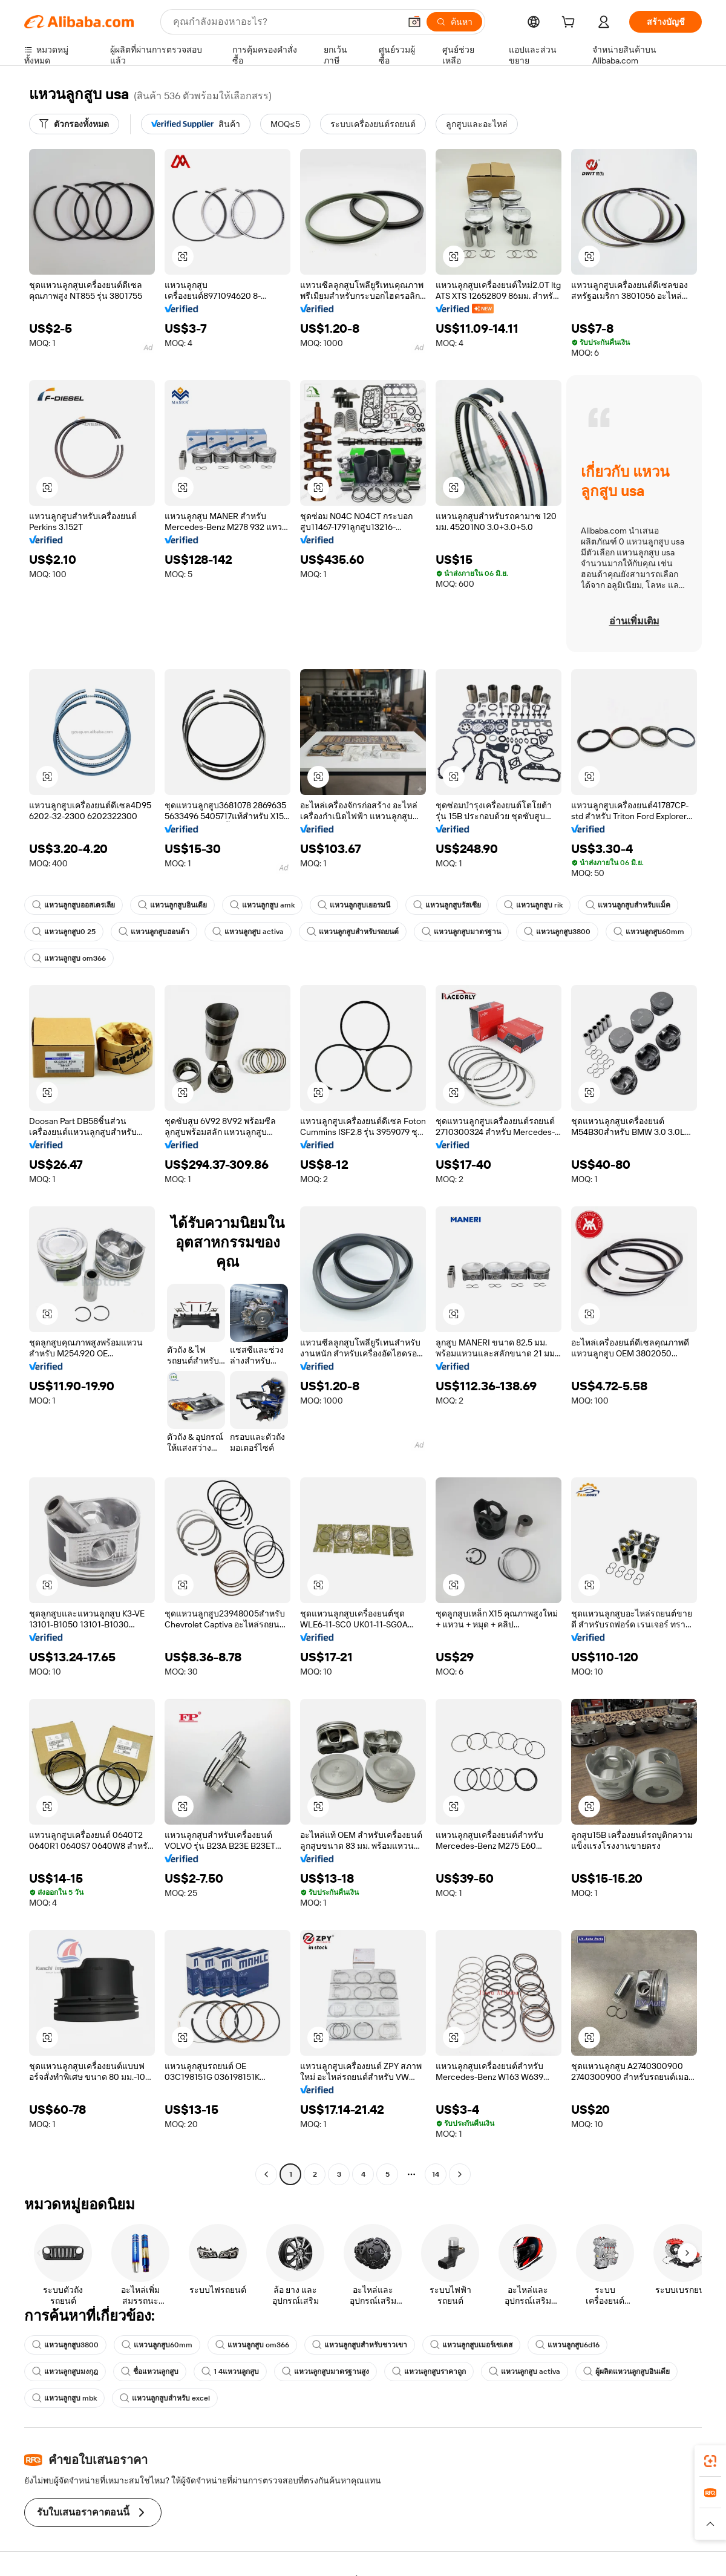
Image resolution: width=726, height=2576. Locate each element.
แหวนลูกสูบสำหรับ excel (165, 2398)
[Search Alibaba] (285, 21)
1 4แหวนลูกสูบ (230, 2371)
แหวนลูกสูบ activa (248, 932)
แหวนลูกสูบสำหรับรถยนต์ (353, 932)
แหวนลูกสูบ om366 (69, 958)
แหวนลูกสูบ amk (262, 905)
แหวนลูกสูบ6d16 (567, 2345)
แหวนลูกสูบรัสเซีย (447, 905)
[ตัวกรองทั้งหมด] (74, 124)
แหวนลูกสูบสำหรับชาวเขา (359, 2345)
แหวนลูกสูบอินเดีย (172, 905)
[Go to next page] (460, 2174)
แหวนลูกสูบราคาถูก (429, 2371)
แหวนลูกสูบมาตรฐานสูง (325, 2371)
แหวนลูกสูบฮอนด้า (154, 932)
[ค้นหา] (454, 21)
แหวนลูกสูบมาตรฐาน (461, 932)
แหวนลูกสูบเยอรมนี (354, 905)
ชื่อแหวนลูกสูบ (149, 2371)
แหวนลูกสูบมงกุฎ (65, 2371)
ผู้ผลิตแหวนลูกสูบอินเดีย (626, 2371)
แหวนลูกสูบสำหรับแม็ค (628, 905)
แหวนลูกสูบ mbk (64, 2398)
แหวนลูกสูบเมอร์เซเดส (471, 2345)
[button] (414, 22)
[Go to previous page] (266, 2174)
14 (435, 2174)
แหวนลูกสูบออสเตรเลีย (73, 905)
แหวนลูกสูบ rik (533, 905)
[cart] (570, 23)
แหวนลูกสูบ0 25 (64, 932)
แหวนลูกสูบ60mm (648, 932)
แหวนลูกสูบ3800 (557, 932)
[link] (710, 2461)
